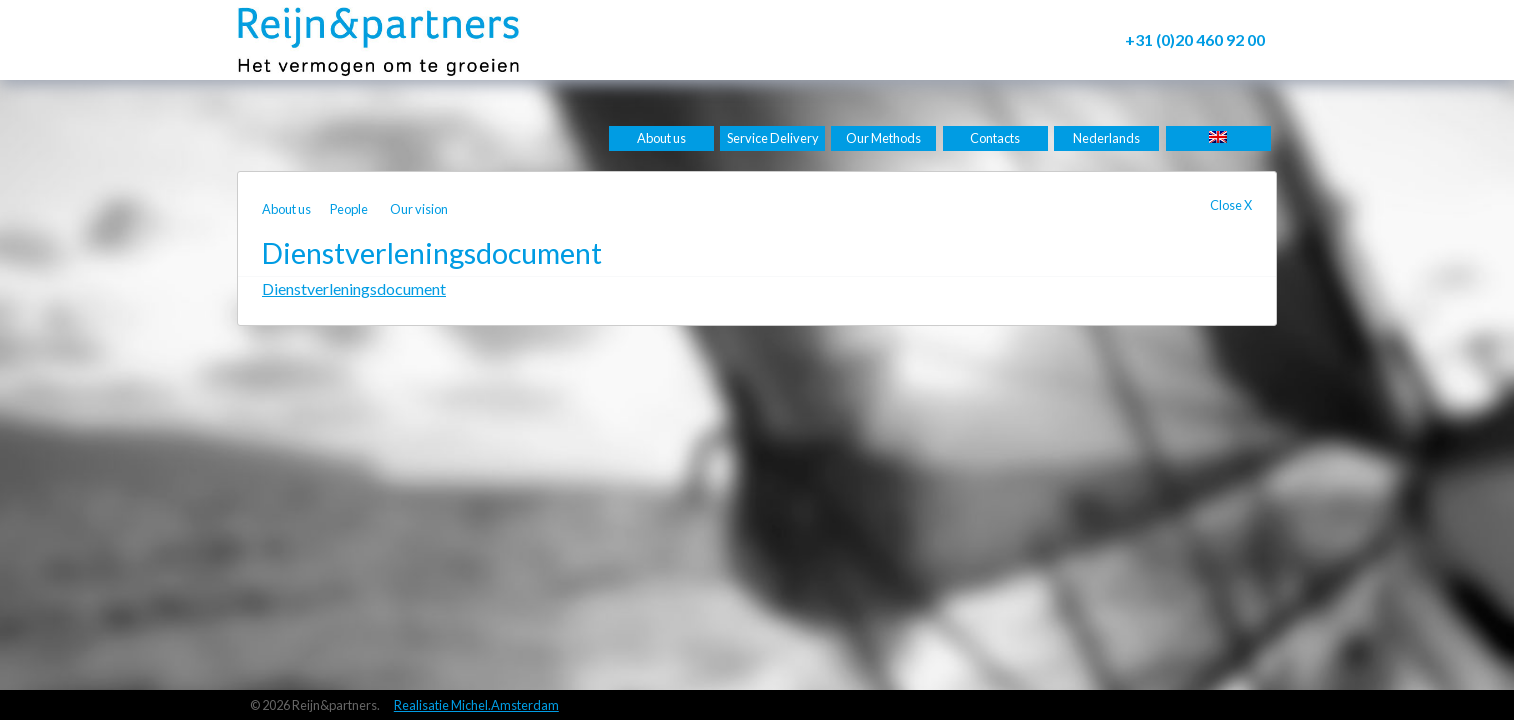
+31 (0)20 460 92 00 (1195, 39)
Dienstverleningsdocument (354, 288)
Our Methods (883, 138)
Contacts (995, 138)
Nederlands (1106, 138)
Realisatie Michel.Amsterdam (476, 705)
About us (661, 138)
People (349, 209)
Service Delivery (773, 138)
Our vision (419, 209)
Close (1231, 205)
